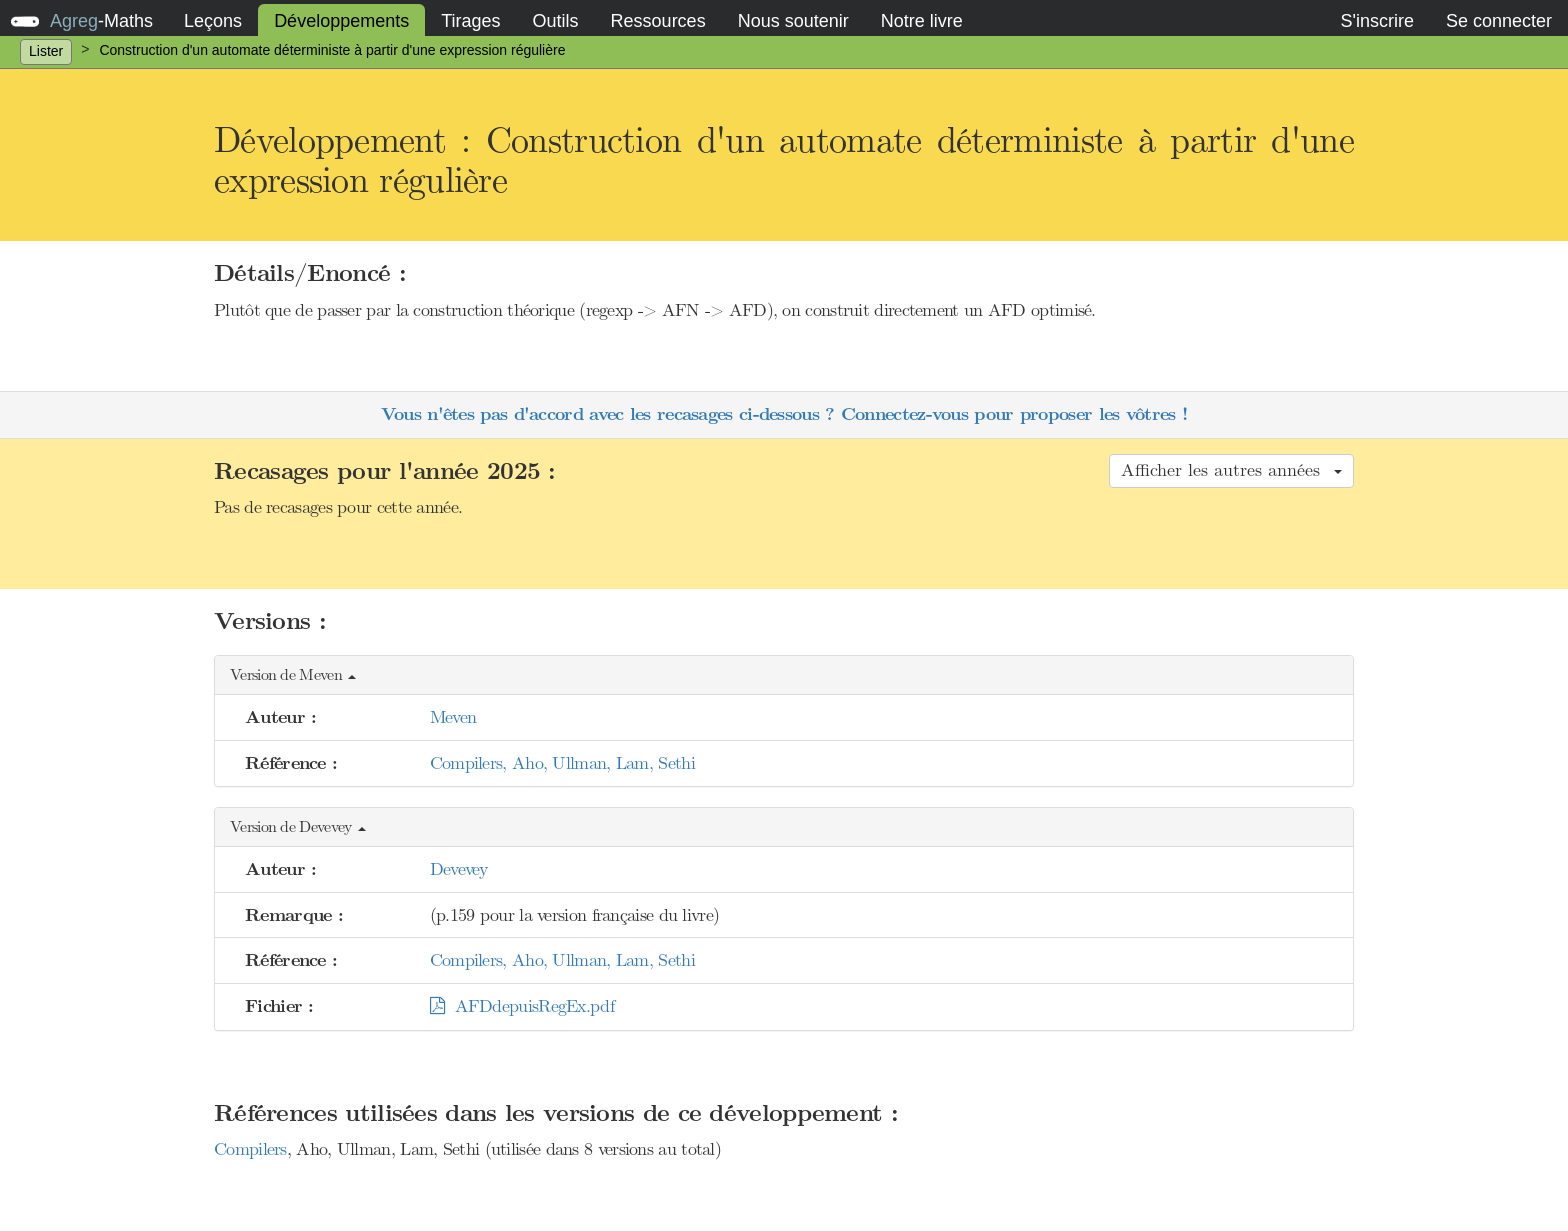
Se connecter (1499, 21)
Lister (46, 51)
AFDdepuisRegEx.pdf (522, 1006)
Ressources (658, 21)
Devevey (459, 869)
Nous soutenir (793, 21)
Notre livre (922, 21)
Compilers (250, 1149)
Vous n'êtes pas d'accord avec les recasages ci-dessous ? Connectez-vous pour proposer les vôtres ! (784, 414)
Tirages (470, 21)
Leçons (213, 21)
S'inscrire (1376, 21)
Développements (341, 21)
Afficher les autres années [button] (1231, 470)
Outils (556, 21)
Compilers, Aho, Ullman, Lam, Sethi (562, 763)
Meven (453, 717)
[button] (784, 675)
